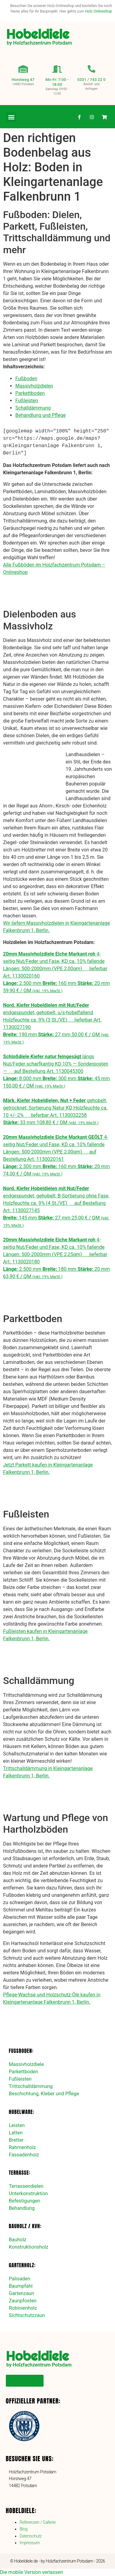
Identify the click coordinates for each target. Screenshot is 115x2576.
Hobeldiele (37, 34)
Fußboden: (21, 2050)
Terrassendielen (26, 2186)
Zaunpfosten (22, 2301)
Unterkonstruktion (28, 2193)
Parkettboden (30, 393)
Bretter (16, 2140)
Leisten (17, 2125)
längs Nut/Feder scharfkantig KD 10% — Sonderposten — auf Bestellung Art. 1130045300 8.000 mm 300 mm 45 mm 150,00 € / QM (56, 1071)
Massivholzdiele (26, 2064)
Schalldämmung (33, 408)
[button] (11, 117)
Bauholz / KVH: (25, 2226)
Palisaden (19, 2279)
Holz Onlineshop (98, 11)
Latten (16, 2133)
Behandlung (22, 2208)
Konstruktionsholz (28, 2247)
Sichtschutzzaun (27, 2315)
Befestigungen (24, 2201)
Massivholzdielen (34, 386)
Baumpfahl (21, 2286)
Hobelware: (21, 2111)
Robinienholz (23, 2308)
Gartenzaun (21, 2293)
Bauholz (17, 2240)
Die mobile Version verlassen (31, 2572)
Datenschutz (31, 2536)
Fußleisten (26, 400)
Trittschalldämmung (31, 2086)
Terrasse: (19, 2172)
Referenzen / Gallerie (38, 2522)
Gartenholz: (22, 2265)
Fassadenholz (24, 2155)
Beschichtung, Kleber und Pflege (44, 2094)
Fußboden (26, 378)
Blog (24, 2529)
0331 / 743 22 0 (91, 79)
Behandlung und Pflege (40, 415)
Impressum (30, 2542)
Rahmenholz (22, 2147)
